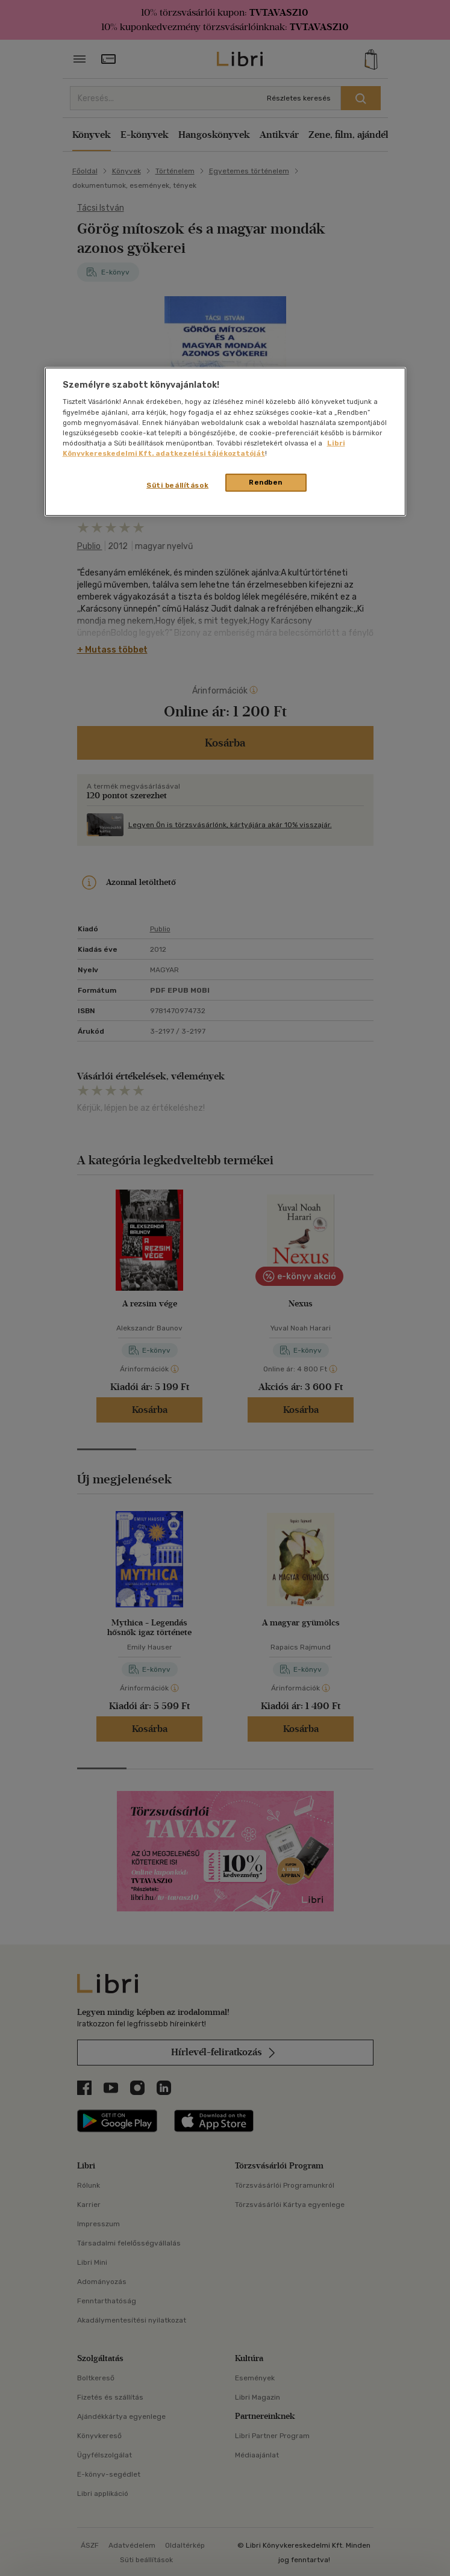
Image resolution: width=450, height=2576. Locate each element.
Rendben (266, 482)
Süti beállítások (177, 485)
